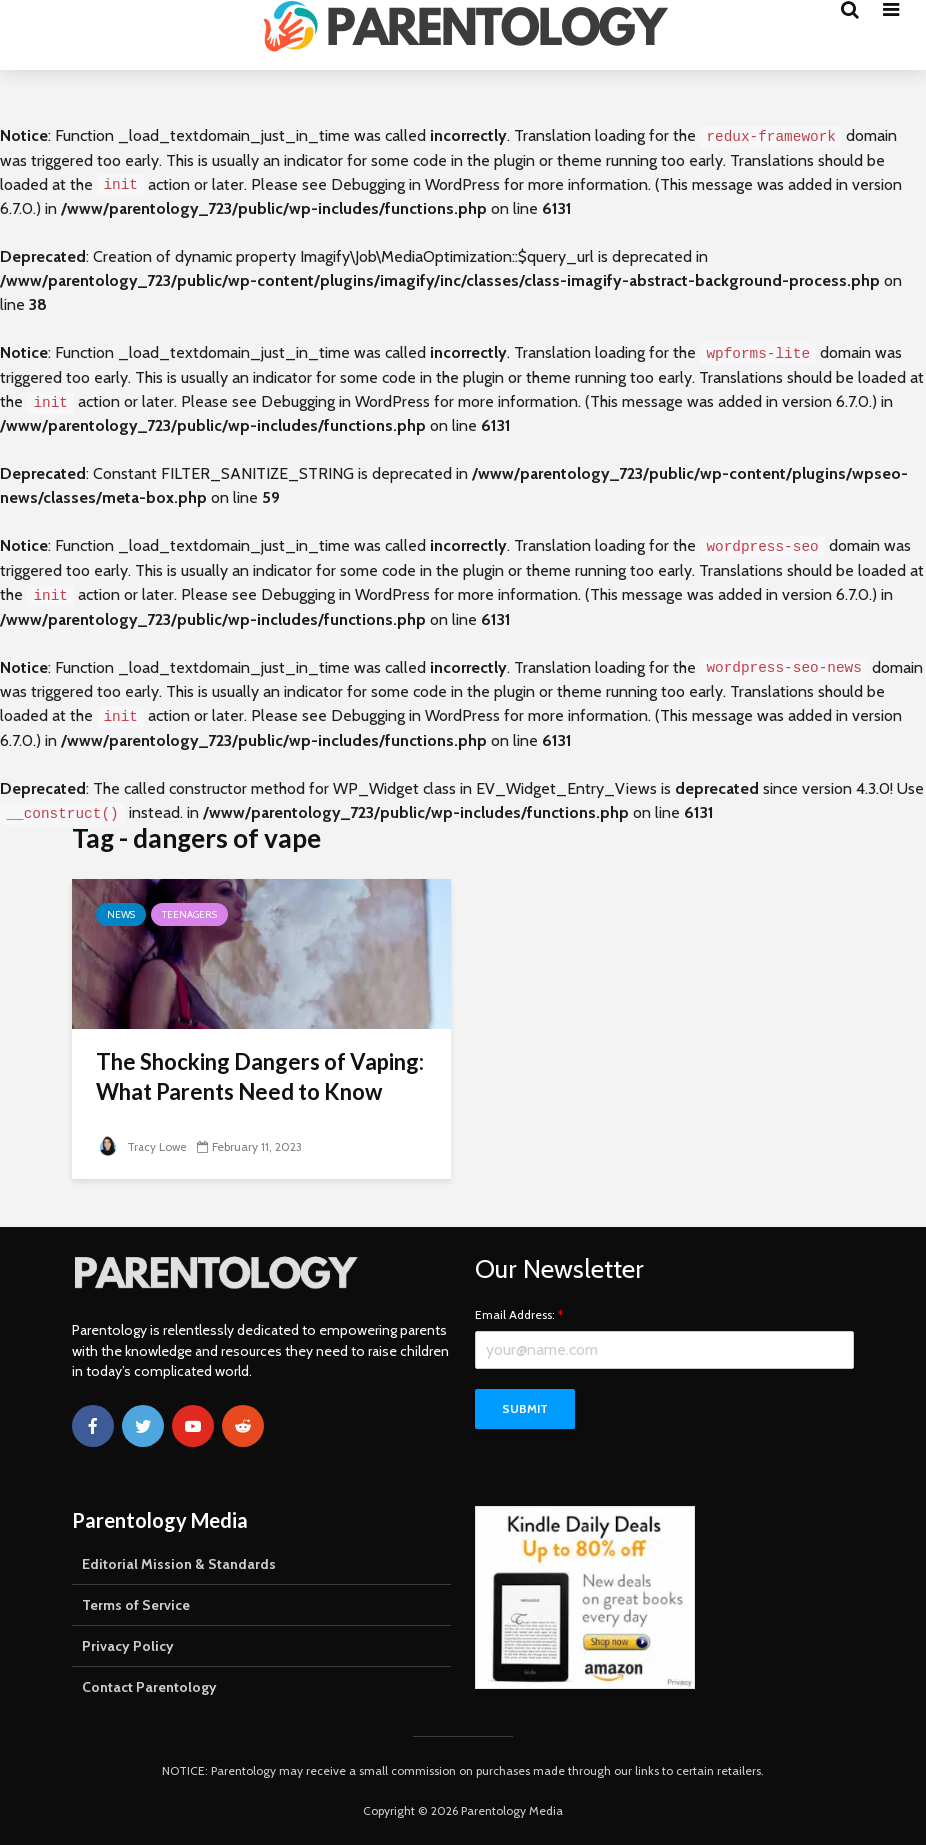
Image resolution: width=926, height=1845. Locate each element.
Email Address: (519, 1315)
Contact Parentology (149, 1687)
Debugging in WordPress (415, 184)
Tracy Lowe (142, 1146)
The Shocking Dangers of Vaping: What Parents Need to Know (260, 1076)
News (121, 914)
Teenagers (189, 914)
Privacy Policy (128, 1646)
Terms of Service (136, 1605)
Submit (525, 1408)
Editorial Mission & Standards (179, 1564)
